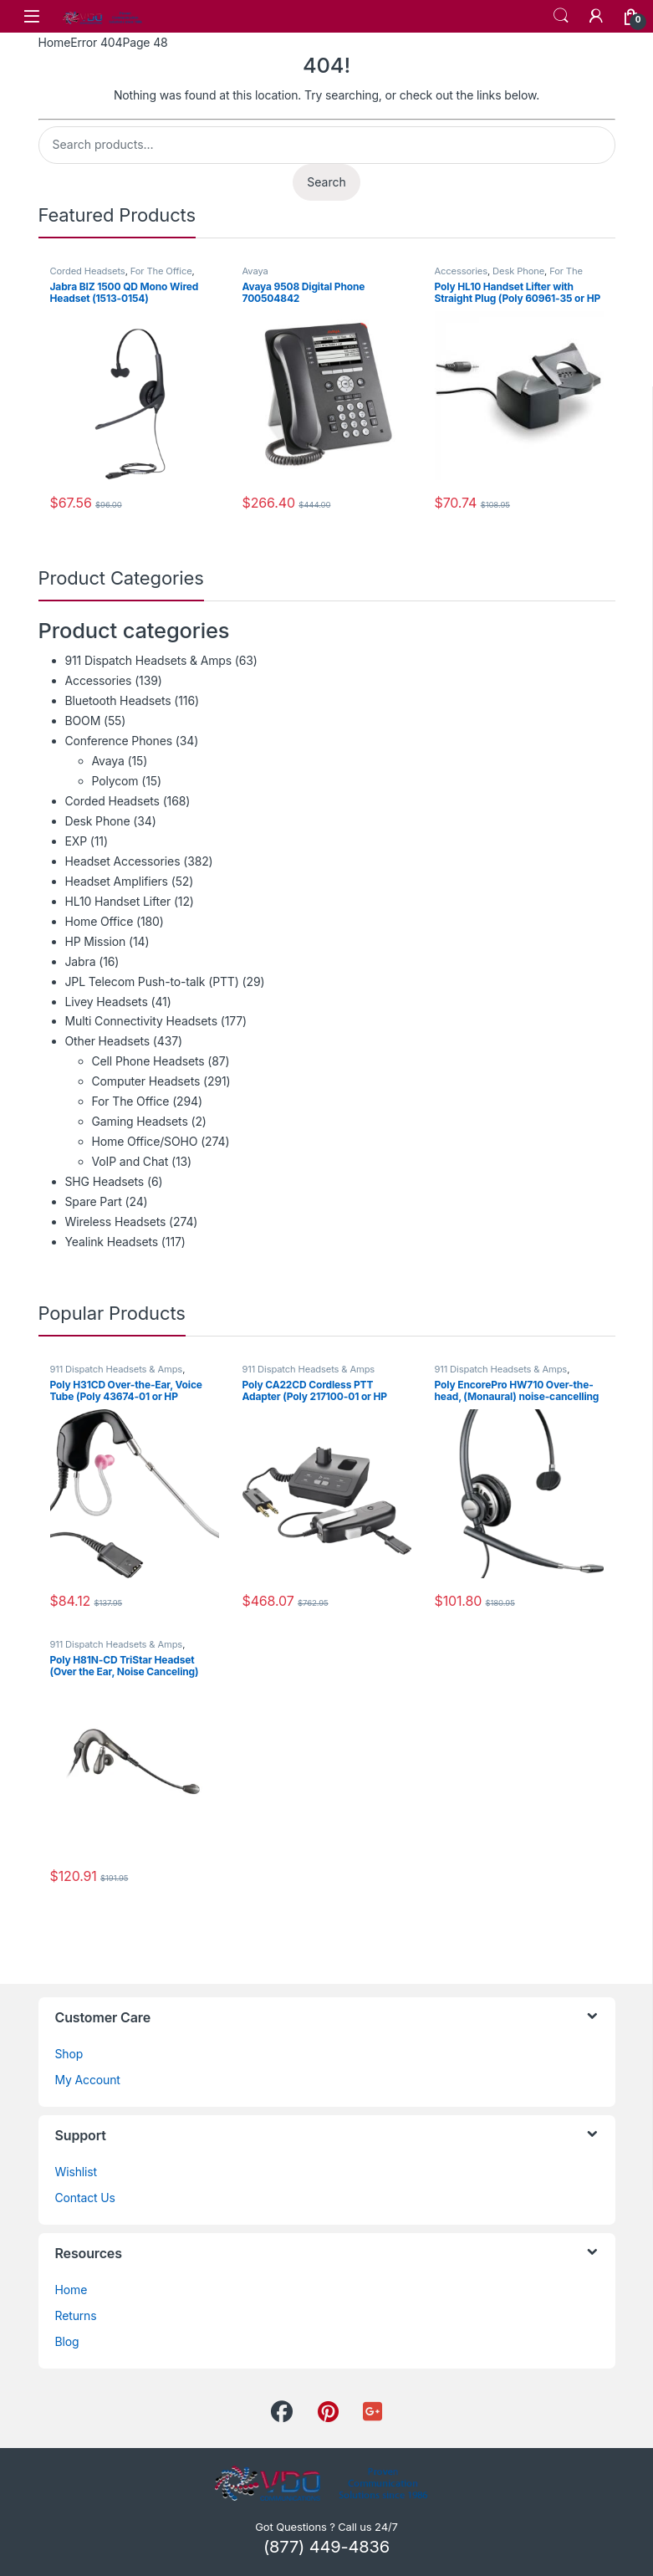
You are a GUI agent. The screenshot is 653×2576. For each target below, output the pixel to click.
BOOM (83, 720)
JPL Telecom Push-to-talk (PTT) (152, 981)
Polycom (115, 781)
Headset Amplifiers (116, 881)
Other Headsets (107, 1041)
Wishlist (76, 2172)
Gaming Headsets (140, 1121)
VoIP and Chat (130, 1161)
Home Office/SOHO (145, 1141)
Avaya (255, 271)
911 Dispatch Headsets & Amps (148, 660)
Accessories (461, 271)
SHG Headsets (105, 1181)
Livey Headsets (106, 1001)
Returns (76, 2315)
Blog (67, 2341)
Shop (69, 2054)
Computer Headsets (146, 1081)
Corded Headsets (87, 271)
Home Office (99, 921)
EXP (76, 841)
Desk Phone (518, 271)
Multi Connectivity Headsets (141, 1021)
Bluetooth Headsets (118, 700)
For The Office (161, 271)
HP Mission (95, 941)
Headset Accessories (123, 861)
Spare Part (93, 1201)
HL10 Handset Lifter (118, 901)
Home (54, 42)
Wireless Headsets (115, 1221)
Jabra (80, 961)
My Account (87, 2080)
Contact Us (85, 2197)
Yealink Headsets (112, 1241)
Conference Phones (118, 740)
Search (561, 16)
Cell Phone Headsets (148, 1061)
